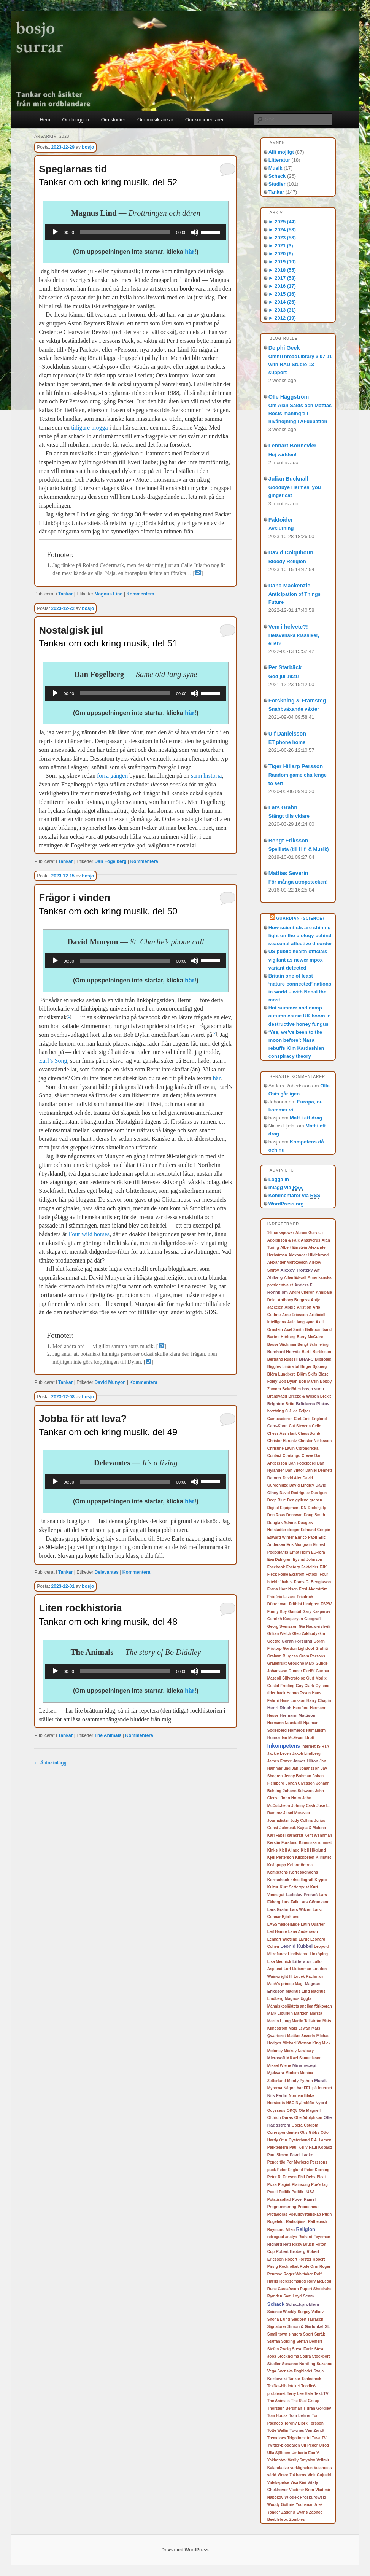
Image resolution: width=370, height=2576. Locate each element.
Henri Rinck (279, 1707)
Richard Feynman (314, 2237)
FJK (323, 1567)
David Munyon (110, 1382)
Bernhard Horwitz (284, 1351)
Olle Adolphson (308, 2118)
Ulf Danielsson (287, 734)
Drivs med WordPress (185, 2549)
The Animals (108, 1735)
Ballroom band (318, 1330)
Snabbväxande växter (293, 709)
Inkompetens (283, 1746)
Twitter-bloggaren (283, 2445)
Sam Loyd (293, 2296)
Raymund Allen (281, 2229)
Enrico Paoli (306, 1537)
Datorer (274, 1478)
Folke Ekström (291, 1574)
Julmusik (287, 1828)
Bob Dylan (288, 1381)
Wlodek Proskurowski (305, 2497)
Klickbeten (304, 1857)
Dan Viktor (294, 1470)
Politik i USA (303, 2192)
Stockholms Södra (294, 2356)
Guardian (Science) (300, 918)
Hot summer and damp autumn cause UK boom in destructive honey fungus (299, 1016)
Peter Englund (290, 2170)
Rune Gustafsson (283, 2289)
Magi (299, 1984)
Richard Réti (279, 2244)
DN (303, 1508)
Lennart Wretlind (282, 1939)
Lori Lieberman (297, 1969)
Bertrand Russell (282, 1359)
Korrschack (278, 1879)
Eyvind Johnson (307, 1559)
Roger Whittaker (298, 2274)
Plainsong (301, 2185)
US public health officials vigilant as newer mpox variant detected (297, 959)
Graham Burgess (282, 1656)
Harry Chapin (318, 1701)
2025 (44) (282, 221)
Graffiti (321, 1648)
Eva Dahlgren (279, 1559)
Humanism (316, 1730)
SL (327, 2326)
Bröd (290, 1404)
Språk (319, 2334)
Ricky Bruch (303, 2244)
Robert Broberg (291, 2251)
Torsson (316, 2423)
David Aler (292, 1478)
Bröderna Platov (313, 1403)
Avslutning (281, 528)
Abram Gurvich (309, 1233)
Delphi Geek (284, 348)
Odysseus (276, 2110)
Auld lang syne (300, 1322)
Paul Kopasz (320, 2147)
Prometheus (308, 2207)
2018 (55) (282, 270)
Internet (308, 1746)
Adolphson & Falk (283, 1240)
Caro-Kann (277, 1425)
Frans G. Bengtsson (312, 1582)
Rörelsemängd (292, 2281)
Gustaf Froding (281, 1686)
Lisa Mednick (279, 1962)
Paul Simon (278, 2155)
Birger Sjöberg (313, 1366)
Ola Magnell (310, 2110)
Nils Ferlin (277, 2095)
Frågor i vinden (74, 897)
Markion (301, 2013)
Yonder (273, 2512)
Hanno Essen (299, 1693)
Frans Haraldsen (282, 1589)
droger (293, 1530)
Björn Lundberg (281, 1374)
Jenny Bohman (297, 1776)
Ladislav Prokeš (302, 1894)
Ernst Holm (299, 1552)
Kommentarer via (294, 1195)
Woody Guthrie (280, 2505)
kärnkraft (295, 1835)
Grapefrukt (277, 1663)
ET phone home (287, 742)
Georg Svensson (282, 1626)
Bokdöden (291, 1389)
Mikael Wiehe (279, 2065)
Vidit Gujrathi (320, 2475)
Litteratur (279, 160)
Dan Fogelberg (111, 861)
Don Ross (276, 1515)
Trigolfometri (299, 2438)
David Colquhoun (290, 552)
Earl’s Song (53, 1060)
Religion (305, 2229)
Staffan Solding (281, 2341)
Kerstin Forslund (282, 1842)
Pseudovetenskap (305, 2214)
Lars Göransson (315, 1902)
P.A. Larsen (321, 2140)
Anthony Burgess (294, 1300)
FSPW (326, 1604)
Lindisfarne (298, 1954)
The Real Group (305, 2401)
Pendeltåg (276, 2162)
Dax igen (319, 1493)
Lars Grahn (282, 807)
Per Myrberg (298, 2162)
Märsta (316, 2013)
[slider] (125, 232)
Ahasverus (310, 1240)
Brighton (275, 1403)
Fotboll (312, 1574)
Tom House (277, 2416)
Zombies (297, 2519)
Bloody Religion (287, 561)
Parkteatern (277, 2147)
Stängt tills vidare (289, 816)
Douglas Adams (282, 1522)
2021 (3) (280, 245)
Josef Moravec (296, 1813)
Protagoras (277, 2214)
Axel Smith (294, 1330)
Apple (289, 1307)
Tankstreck (311, 2379)
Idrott (309, 1737)
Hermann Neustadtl (284, 1723)
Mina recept (304, 2065)
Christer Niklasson (315, 1441)
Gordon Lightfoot (298, 1648)
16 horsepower (280, 1233)
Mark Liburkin (280, 2013)
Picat (321, 2177)
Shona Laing (278, 2319)
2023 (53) (282, 237)
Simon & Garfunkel (305, 2326)
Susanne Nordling (298, 2364)
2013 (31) (282, 310)
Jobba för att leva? (83, 1418)
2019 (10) (282, 261)
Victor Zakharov (292, 2475)
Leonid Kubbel (296, 1946)
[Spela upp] (55, 232)
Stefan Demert (309, 2341)
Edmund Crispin (315, 1530)
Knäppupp (276, 1865)
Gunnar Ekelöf (301, 1671)
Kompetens (277, 1872)
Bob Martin (309, 1381)
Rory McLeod (319, 2281)
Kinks (272, 1850)
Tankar (65, 594)
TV (324, 2438)
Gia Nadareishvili (314, 1626)
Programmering (281, 2207)
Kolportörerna (300, 1865)
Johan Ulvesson (300, 1783)
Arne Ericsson (295, 1315)
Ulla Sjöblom (279, 2453)
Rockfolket (289, 2266)
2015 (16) (282, 294)
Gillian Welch (279, 1634)
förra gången (112, 775)
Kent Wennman (318, 1835)
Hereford (301, 1708)
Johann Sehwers (298, 1791)
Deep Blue (276, 1500)
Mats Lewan (299, 2028)
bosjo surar (313, 1389)
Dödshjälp (317, 1508)
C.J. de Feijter (297, 1411)
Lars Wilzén (300, 1909)
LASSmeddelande (283, 1924)
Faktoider (280, 520)
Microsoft (276, 2057)
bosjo (88, 147)
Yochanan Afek (309, 2505)
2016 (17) (282, 286)
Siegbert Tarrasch (307, 2319)
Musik (275, 168)
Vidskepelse (278, 2482)
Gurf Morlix (316, 1678)
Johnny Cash (303, 1806)
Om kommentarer (204, 120)
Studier (277, 184)
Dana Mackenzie (289, 586)
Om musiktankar (155, 120)
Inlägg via (285, 1188)
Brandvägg (277, 1396)
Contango (291, 1456)
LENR (304, 1939)
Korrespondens (303, 1872)
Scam (308, 2296)
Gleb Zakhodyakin (308, 1634)
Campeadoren (280, 1419)
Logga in (278, 1179)
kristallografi (302, 1880)
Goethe (273, 1641)
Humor (274, 1737)
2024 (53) (282, 229)
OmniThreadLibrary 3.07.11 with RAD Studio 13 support (300, 364)
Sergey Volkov (311, 2312)
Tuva (316, 2438)
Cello (316, 1426)
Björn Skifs (307, 1374)
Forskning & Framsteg (297, 700)
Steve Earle (302, 2349)
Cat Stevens (300, 1426)
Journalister (278, 1820)
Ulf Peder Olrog (315, 2445)
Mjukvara (275, 2073)
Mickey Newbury (299, 2051)
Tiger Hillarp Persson (295, 766)
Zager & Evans (294, 2512)
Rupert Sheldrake (316, 2289)
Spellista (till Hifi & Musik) (298, 849)
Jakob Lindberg (306, 1753)
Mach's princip (280, 1984)
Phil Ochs (306, 2177)
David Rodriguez (294, 1493)
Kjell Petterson (280, 1857)
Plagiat (284, 2185)
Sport (308, 2334)
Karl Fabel (276, 1835)
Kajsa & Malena (311, 1828)
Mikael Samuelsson (303, 2058)
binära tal (290, 1366)
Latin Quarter (313, 1924)
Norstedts (276, 2103)
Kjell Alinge (289, 1850)
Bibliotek (323, 1359)
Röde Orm (309, 2266)
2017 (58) (282, 278)
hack (281, 1693)
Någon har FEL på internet (308, 2088)
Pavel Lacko (301, 2155)
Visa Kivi (298, 2482)
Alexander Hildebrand (308, 1255)
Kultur (272, 1887)
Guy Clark (305, 1686)
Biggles (274, 1366)
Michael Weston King (302, 2043)
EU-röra (318, 1552)
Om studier (113, 120)
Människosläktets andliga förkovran (299, 2006)
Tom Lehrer (300, 2415)
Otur (283, 2140)
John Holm (291, 1798)
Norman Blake (301, 2096)
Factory (293, 1567)
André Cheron (301, 1292)
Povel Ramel (304, 2199)
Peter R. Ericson (282, 2177)
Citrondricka (307, 1448)
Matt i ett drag (306, 1118)
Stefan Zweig (279, 2349)
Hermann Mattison (298, 1715)
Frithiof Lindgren (304, 1604)
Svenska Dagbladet (294, 2371)
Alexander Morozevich (287, 1262)
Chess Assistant (282, 1433)
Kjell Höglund (313, 1850)
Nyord (321, 2102)
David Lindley (301, 1485)
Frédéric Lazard (281, 1597)
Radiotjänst (296, 2221)
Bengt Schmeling (313, 1344)
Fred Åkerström (313, 1589)
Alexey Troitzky (296, 1269)
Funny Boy (277, 1612)
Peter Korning (316, 2170)
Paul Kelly (298, 2147)
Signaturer (276, 2326)
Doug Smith (314, 1515)
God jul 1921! (284, 676)
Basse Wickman (281, 1344)
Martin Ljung (279, 2021)
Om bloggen (75, 120)
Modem (292, 2073)
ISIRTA (323, 1746)
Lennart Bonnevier (292, 446)
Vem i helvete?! (288, 627)
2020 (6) (280, 253)
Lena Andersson (303, 1932)
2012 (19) (282, 318)
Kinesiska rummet (315, 1842)
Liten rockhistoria (80, 1608)
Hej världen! (282, 454)
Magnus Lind (109, 594)
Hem (45, 120)
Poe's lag (319, 2185)
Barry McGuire (310, 1337)
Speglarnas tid (73, 169)
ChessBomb (309, 1433)
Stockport (321, 2356)
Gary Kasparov (316, 1612)
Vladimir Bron (301, 2490)
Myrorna (274, 2088)
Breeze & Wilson (303, 1396)
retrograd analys (282, 2237)
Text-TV (321, 2393)
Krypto (320, 1880)
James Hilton (305, 1761)
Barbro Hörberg (281, 1337)
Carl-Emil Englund (310, 1419)
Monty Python (300, 2081)
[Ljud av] (194, 232)
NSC (290, 2103)
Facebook (276, 1567)
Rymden (274, 2296)
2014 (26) (282, 302)
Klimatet (323, 1857)
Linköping (319, 1954)
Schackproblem (302, 2304)
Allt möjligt (281, 152)
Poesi (272, 2192)
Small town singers (284, 2334)
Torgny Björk (295, 2423)
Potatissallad (279, 2199)
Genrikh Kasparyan (285, 1619)
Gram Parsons (312, 1656)
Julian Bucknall (288, 479)
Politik (284, 2192)
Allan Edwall (295, 1277)
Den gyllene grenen (304, 1500)
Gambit (294, 1612)
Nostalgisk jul (71, 630)
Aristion (304, 1307)
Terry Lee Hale (300, 2393)
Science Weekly (282, 2312)
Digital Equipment (283, 1508)
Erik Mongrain (299, 1545)
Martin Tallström (306, 2021)
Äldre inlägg (50, 1763)
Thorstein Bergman (284, 2408)
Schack (277, 176)
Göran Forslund (297, 1641)
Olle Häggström (288, 397)
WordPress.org (286, 1204)
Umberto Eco (303, 2453)
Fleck (272, 1574)
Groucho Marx (301, 1663)
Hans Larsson (292, 1701)
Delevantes (107, 1572)
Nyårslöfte (304, 2103)
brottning (275, 1411)
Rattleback (317, 2221)
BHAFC (306, 1359)
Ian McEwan (292, 1737)
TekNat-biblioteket (283, 2386)
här (189, 251)
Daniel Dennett (318, 1470)
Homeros (296, 1730)
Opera (297, 2125)
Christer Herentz (282, 1441)
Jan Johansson (305, 1768)
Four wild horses (89, 1234)
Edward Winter (280, 1537)
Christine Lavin (281, 1448)
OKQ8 (292, 2110)
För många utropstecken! (298, 882)
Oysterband (299, 2140)
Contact (274, 1456)
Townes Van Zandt (307, 2430)
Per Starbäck (285, 667)
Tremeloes (276, 2438)
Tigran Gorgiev (317, 2408)
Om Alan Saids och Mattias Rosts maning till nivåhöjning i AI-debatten (300, 413)
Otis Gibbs (309, 2132)
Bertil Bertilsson (316, 1352)
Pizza (272, 2185)
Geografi (312, 1618)
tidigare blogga (89, 427)
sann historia (206, 775)
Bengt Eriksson (288, 840)
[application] (135, 232)
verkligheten (301, 2468)
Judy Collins (301, 1820)
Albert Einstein (293, 1247)
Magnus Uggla (298, 1998)
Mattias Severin (288, 873)
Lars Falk (290, 1902)
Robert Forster (298, 2259)
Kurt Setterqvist (294, 1887)
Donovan (294, 1515)
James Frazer (279, 1761)
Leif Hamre (277, 1932)
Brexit (325, 1396)
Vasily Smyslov (301, 2460)
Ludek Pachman (308, 1976)
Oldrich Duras (280, 2118)
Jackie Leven (279, 1753)
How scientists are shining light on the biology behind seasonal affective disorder (300, 935)
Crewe (307, 1456)
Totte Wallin (278, 2430)
